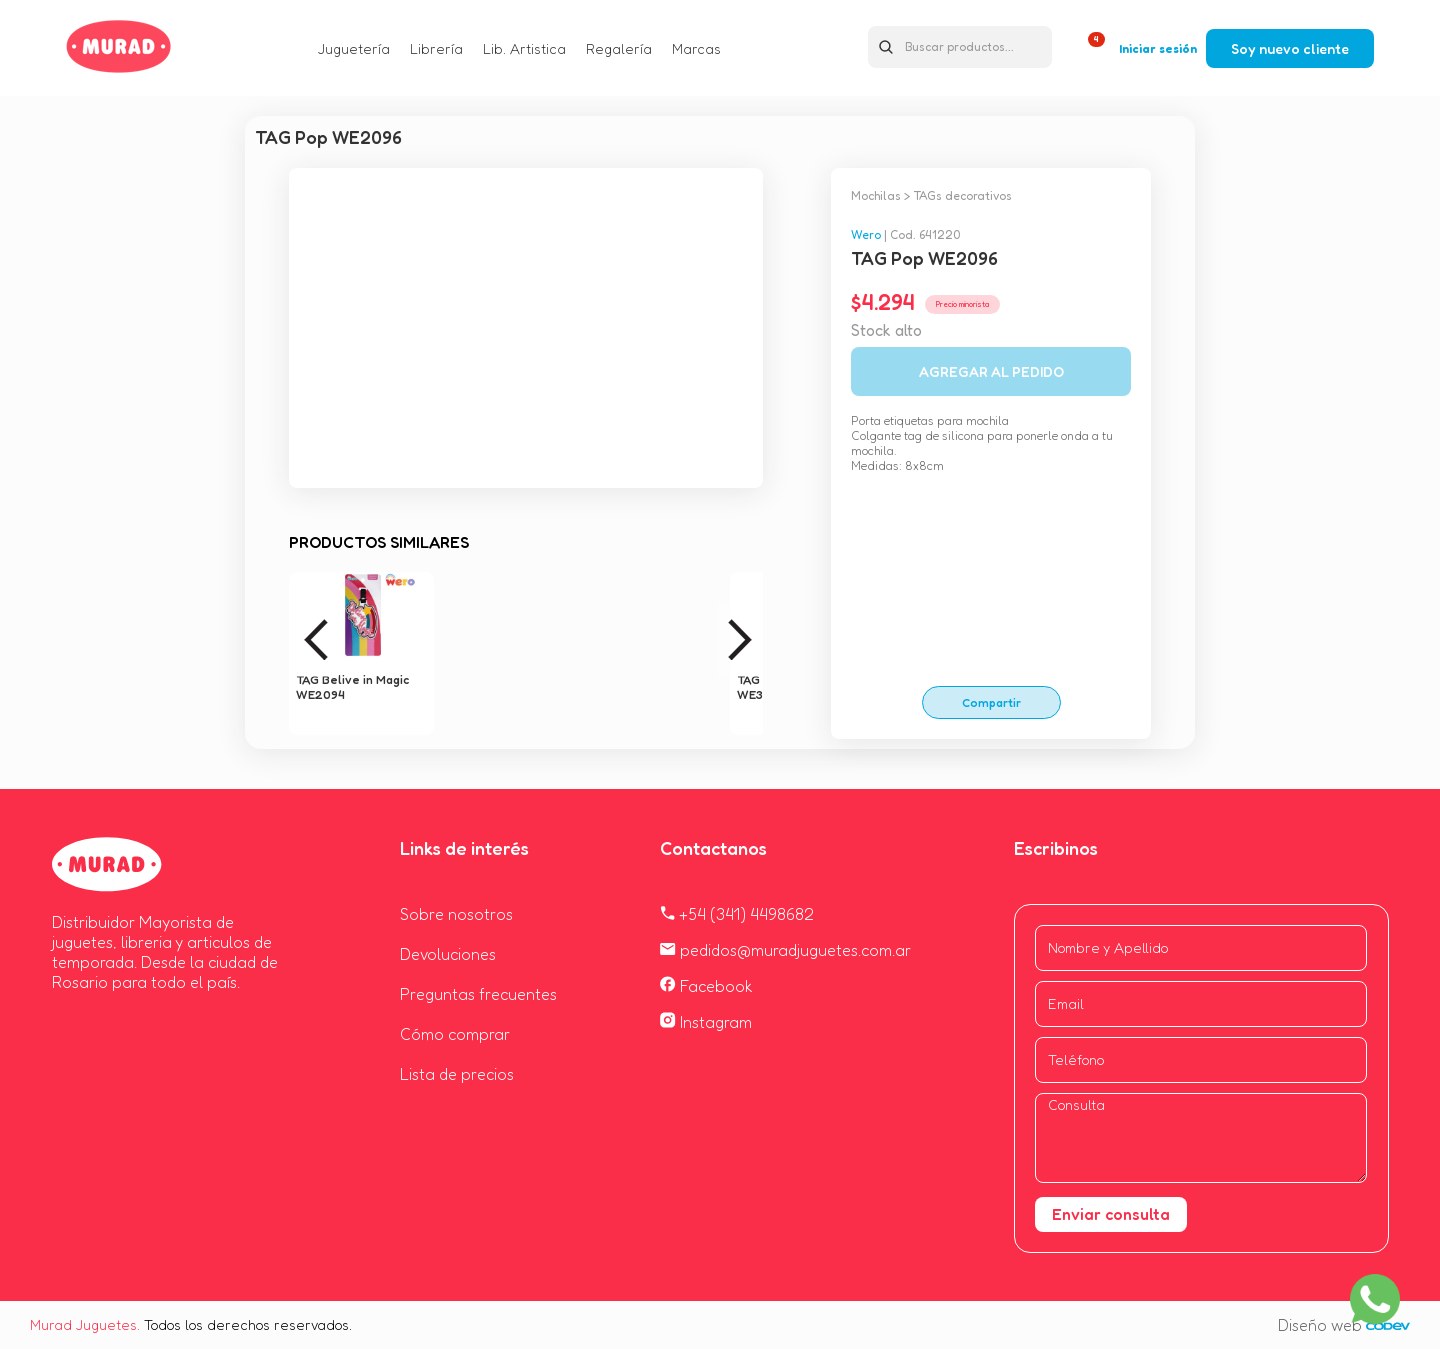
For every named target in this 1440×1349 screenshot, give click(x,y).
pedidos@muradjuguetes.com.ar (785, 950)
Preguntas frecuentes (478, 994)
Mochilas (876, 195)
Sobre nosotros (456, 914)
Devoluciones (448, 954)
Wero (866, 234)
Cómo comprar (455, 1034)
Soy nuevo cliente (1290, 48)
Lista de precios (457, 1074)
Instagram (706, 1022)
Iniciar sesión (1158, 48)
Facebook (706, 986)
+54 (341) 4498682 (737, 914)
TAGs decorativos (962, 195)
